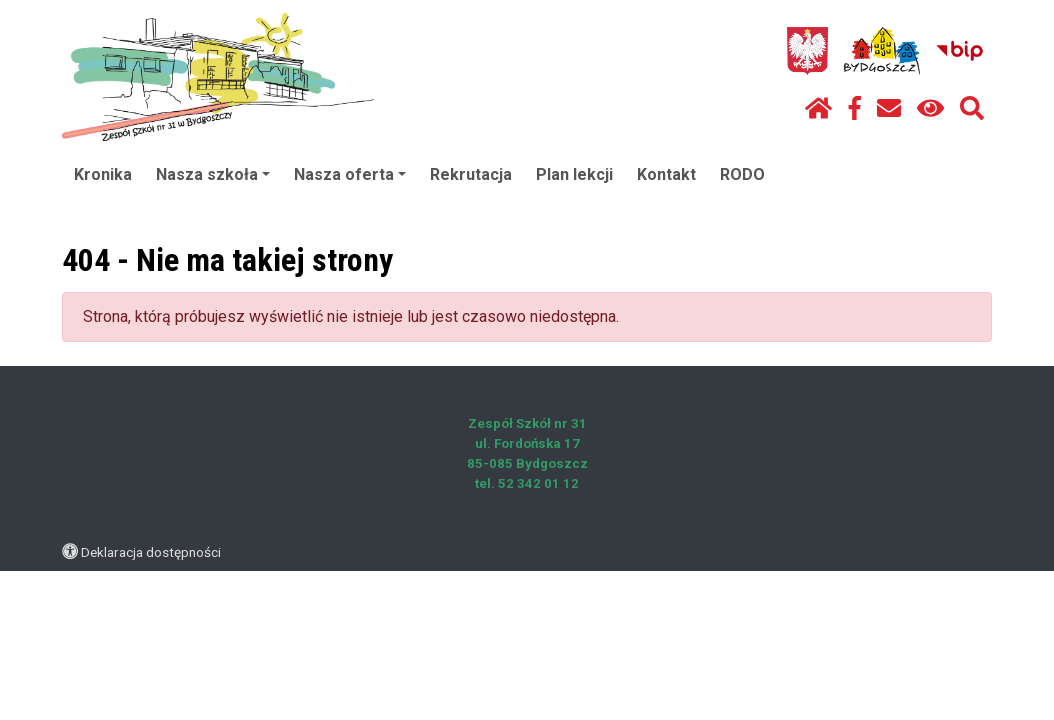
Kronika (103, 174)
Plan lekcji (574, 174)
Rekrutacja (471, 174)
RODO (742, 174)
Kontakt (666, 174)
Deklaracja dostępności (151, 552)
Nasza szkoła (213, 174)
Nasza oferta (350, 174)
